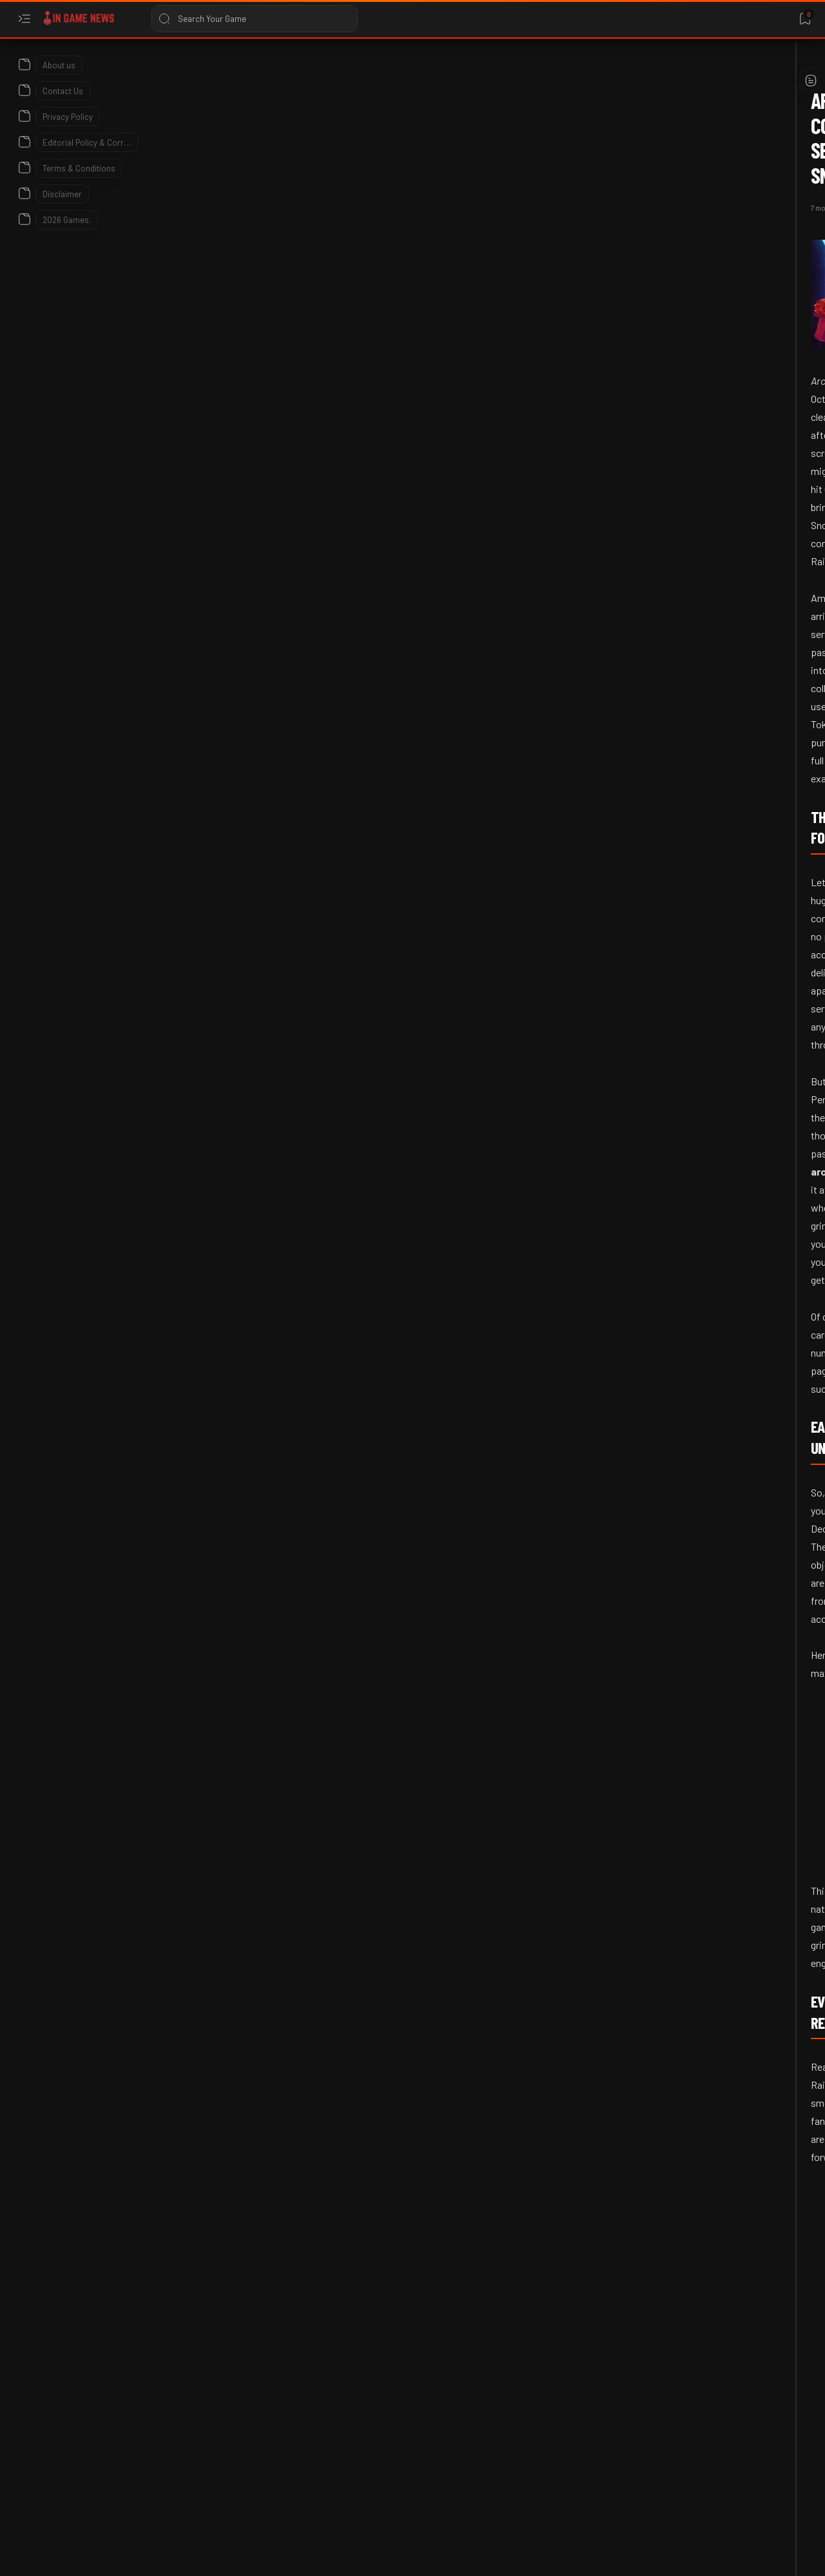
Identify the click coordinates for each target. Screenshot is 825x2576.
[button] (342, 2210)
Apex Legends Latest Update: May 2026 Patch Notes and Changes (704, 1145)
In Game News (120, 2551)
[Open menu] (24, 19)
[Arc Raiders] (133, 70)
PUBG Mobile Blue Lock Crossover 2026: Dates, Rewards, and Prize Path (710, 1020)
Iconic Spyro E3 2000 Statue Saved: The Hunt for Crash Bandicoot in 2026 (702, 646)
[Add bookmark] (526, 157)
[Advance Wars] (690, 303)
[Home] (87, 70)
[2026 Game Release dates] (710, 1311)
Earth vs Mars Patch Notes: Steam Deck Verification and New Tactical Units (705, 361)
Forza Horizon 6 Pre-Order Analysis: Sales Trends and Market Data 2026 (709, 896)
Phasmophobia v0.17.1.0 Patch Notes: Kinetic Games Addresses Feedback (708, 521)
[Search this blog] (254, 18)
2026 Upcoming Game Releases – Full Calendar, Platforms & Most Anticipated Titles (706, 1382)
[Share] (559, 157)
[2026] (673, 463)
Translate (682, 115)
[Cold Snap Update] (275, 2210)
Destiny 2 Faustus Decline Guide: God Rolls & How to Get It (708, 1257)
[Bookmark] (804, 19)
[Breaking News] (186, 2210)
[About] (24, 61)
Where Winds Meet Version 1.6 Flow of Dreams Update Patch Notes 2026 (705, 771)
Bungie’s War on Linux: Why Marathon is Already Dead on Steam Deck (709, 1519)
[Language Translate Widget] (666, 103)
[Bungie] (678, 1211)
